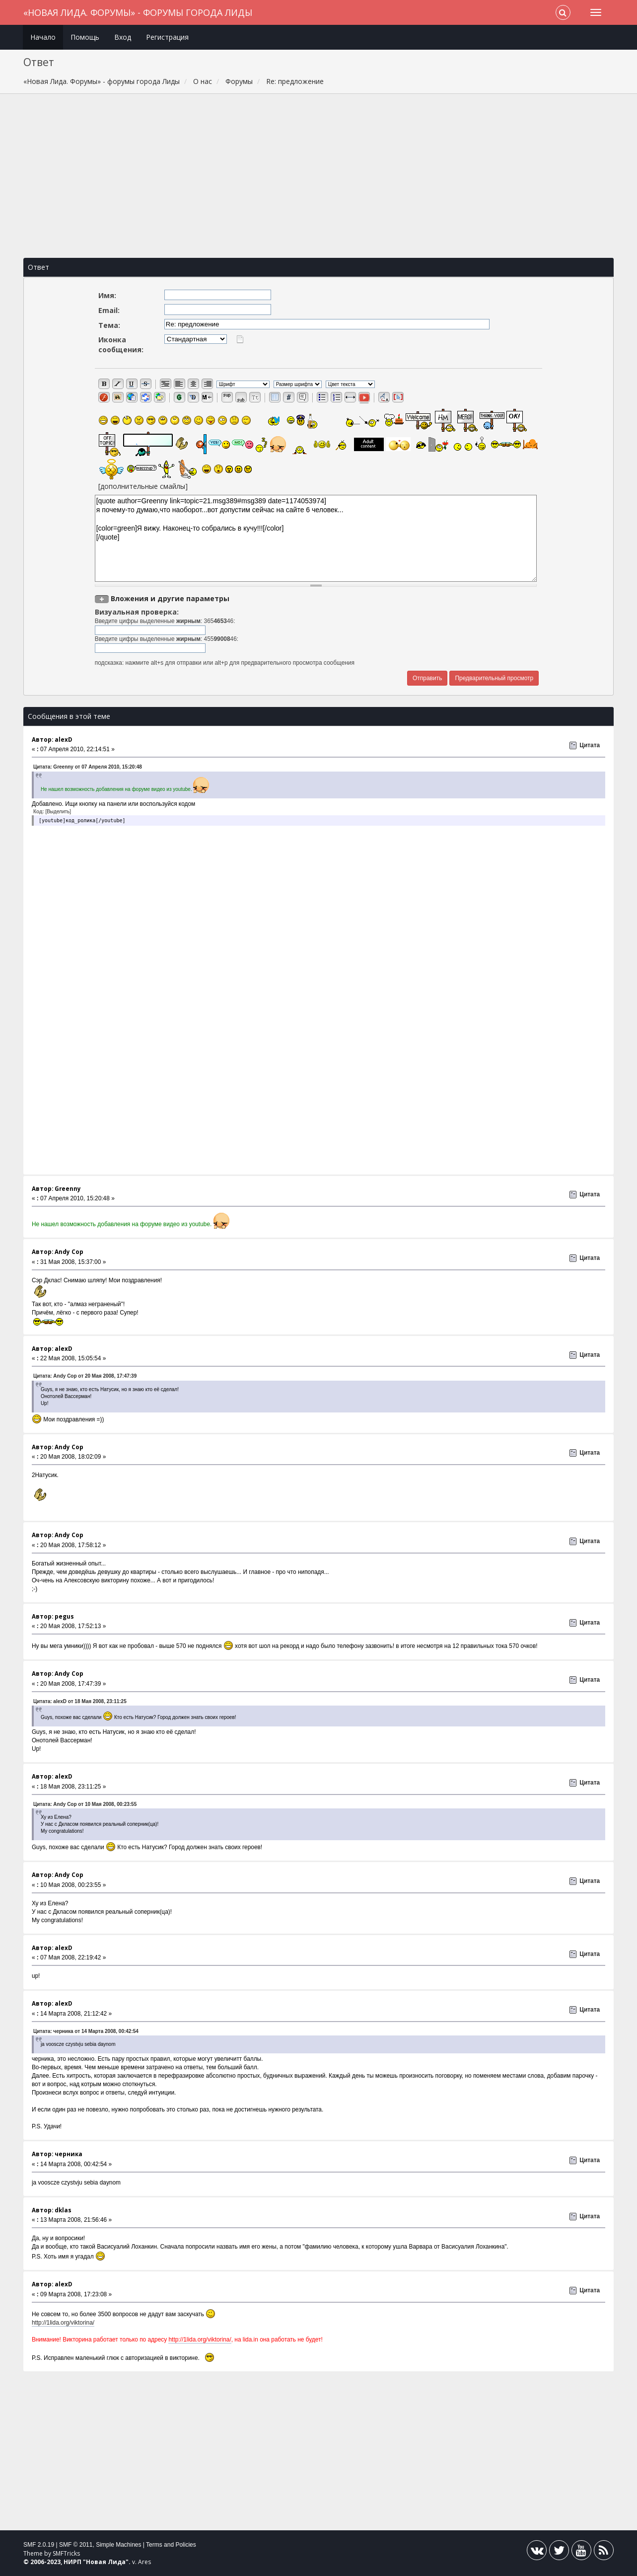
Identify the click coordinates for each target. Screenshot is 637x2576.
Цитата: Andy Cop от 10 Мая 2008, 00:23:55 (85, 1804)
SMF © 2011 (76, 2544)
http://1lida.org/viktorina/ (63, 2322)
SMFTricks (66, 2553)
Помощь (85, 37)
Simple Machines (118, 2544)
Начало (43, 37)
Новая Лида (106, 2562)
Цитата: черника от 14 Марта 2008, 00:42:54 (86, 2031)
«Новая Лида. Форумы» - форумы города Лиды (137, 12)
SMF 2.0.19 (38, 2544)
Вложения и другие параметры (170, 598)
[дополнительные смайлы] (143, 486)
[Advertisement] (318, 175)
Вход (122, 37)
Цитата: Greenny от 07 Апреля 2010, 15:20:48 (87, 767)
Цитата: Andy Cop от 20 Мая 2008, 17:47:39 (85, 1376)
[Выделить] (58, 811)
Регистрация (167, 37)
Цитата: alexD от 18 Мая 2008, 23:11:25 (80, 1701)
